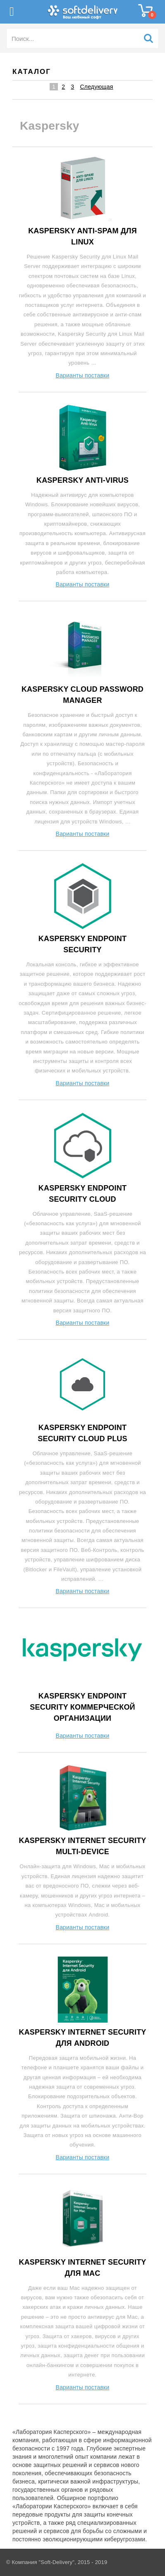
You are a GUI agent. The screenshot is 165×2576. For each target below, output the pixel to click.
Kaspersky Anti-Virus (82, 480)
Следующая (96, 86)
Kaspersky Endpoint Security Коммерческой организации (82, 1707)
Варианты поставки (83, 375)
